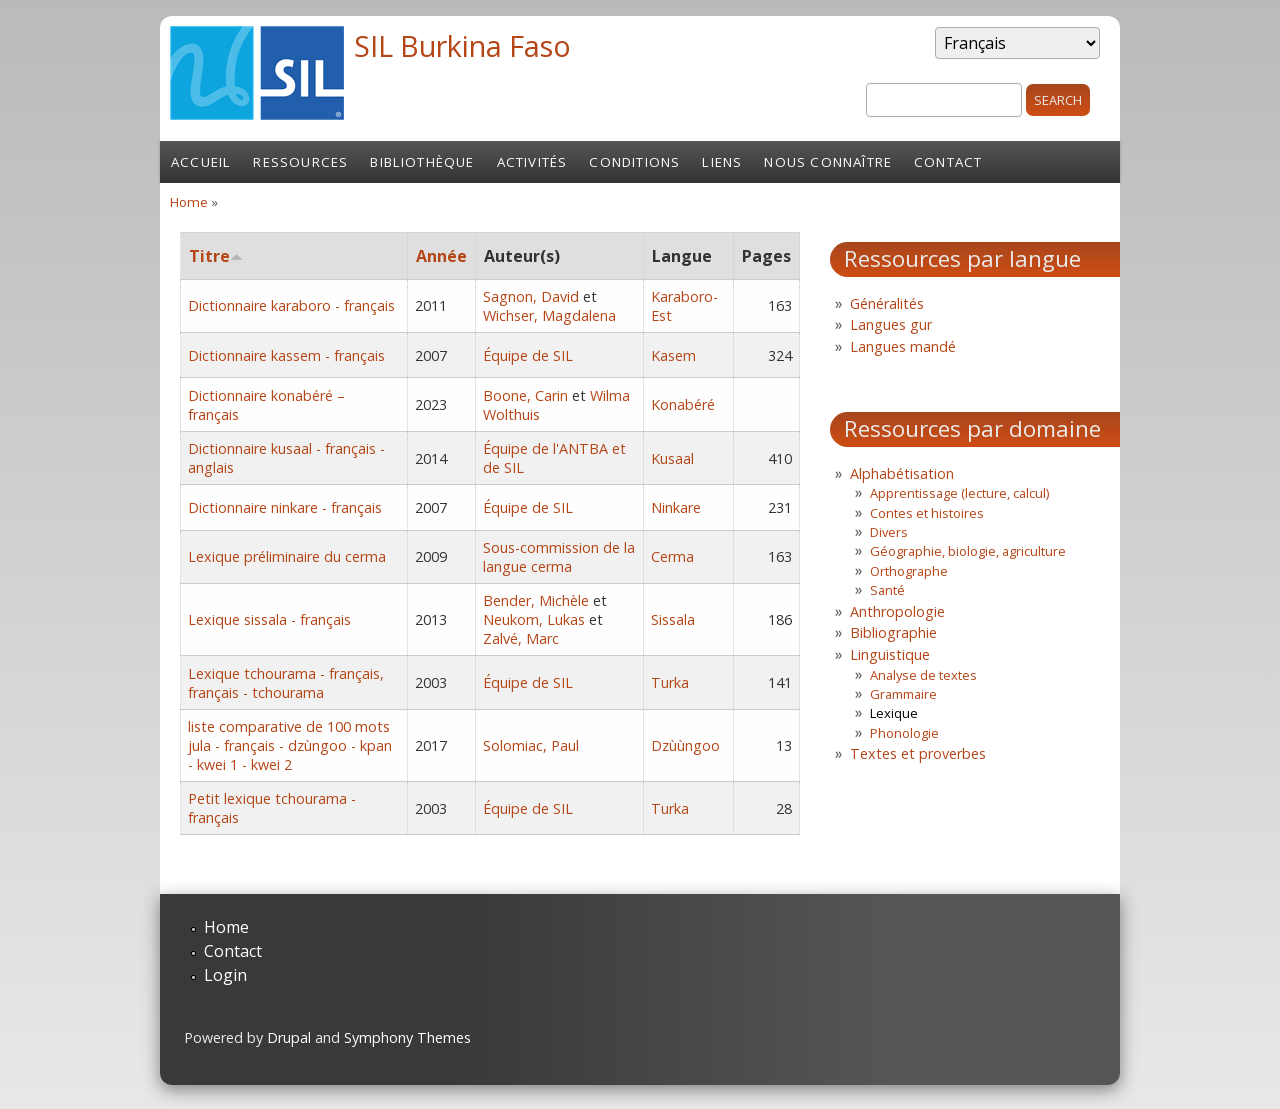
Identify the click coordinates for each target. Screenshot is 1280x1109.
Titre (216, 256)
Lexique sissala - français (269, 619)
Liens (722, 162)
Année (441, 256)
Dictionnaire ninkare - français (285, 507)
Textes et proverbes (918, 753)
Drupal (289, 1037)
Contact (948, 162)
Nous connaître (828, 162)
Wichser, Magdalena (549, 315)
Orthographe (909, 571)
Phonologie (904, 733)
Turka (670, 682)
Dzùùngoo (685, 745)
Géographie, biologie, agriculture (968, 551)
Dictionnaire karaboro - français (291, 305)
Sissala (673, 619)
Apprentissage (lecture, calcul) (959, 493)
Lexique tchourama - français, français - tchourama (286, 683)
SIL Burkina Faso (462, 45)
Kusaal (672, 458)
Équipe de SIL (528, 355)
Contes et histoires (927, 513)
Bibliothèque (422, 162)
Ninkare (676, 507)
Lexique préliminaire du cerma (287, 556)
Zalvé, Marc (521, 638)
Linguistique (890, 654)
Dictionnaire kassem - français (286, 355)
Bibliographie (893, 632)
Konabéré (683, 404)
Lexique (894, 713)
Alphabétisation (902, 473)
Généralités (887, 303)
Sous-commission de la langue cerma (559, 557)
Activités (532, 162)
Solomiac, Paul (531, 745)
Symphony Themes (407, 1037)
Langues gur (891, 324)
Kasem (673, 355)
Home (189, 202)
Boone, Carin (525, 395)
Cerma (672, 556)
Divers (889, 532)
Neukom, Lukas (534, 619)
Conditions (634, 162)
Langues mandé (903, 346)
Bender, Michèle (536, 600)
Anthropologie (897, 611)
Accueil (201, 162)
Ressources (300, 162)
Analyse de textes (923, 675)
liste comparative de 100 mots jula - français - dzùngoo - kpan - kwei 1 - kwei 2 (290, 745)
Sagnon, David (531, 296)
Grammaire (903, 694)
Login (225, 975)
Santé (887, 590)
